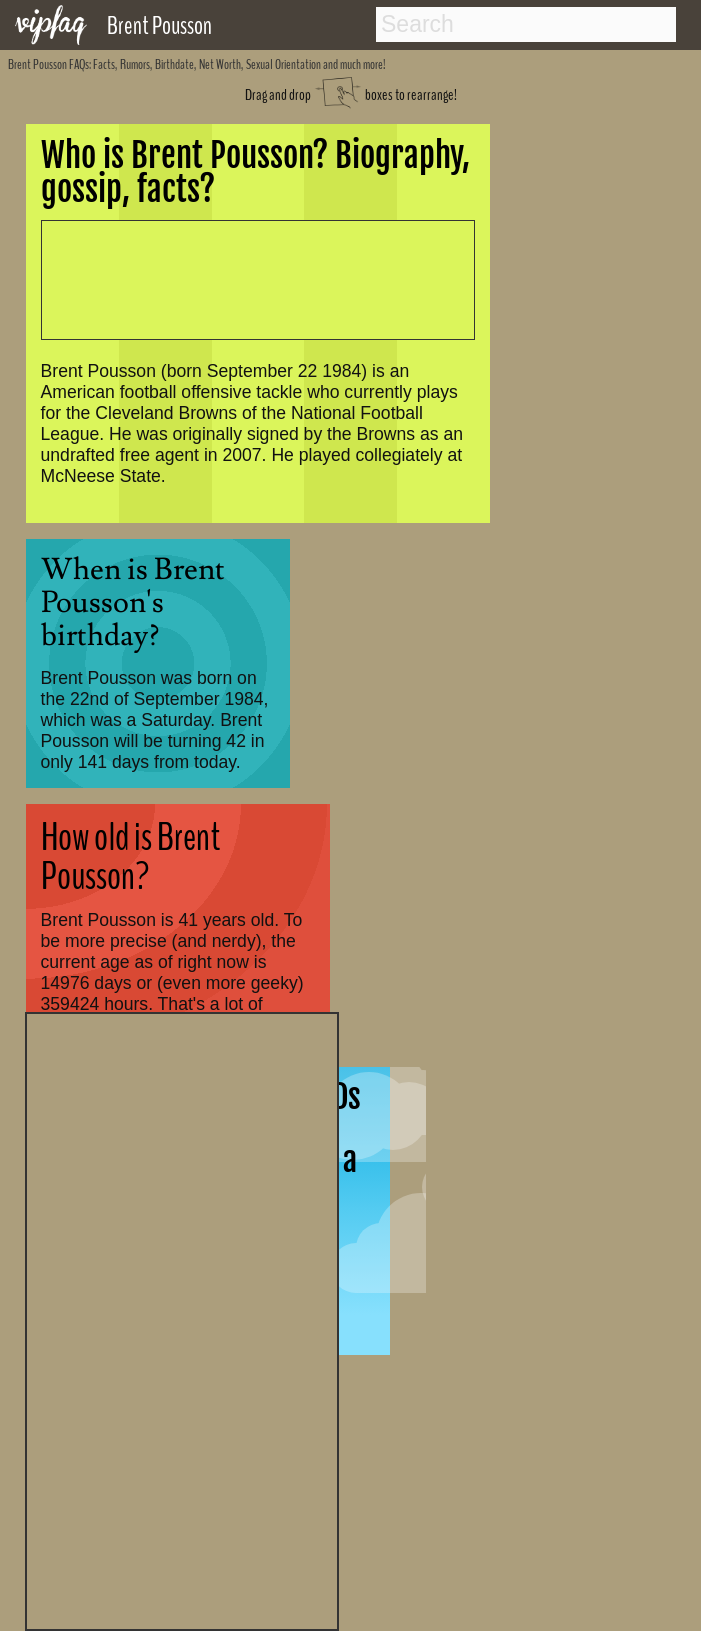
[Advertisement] (182, 1319)
